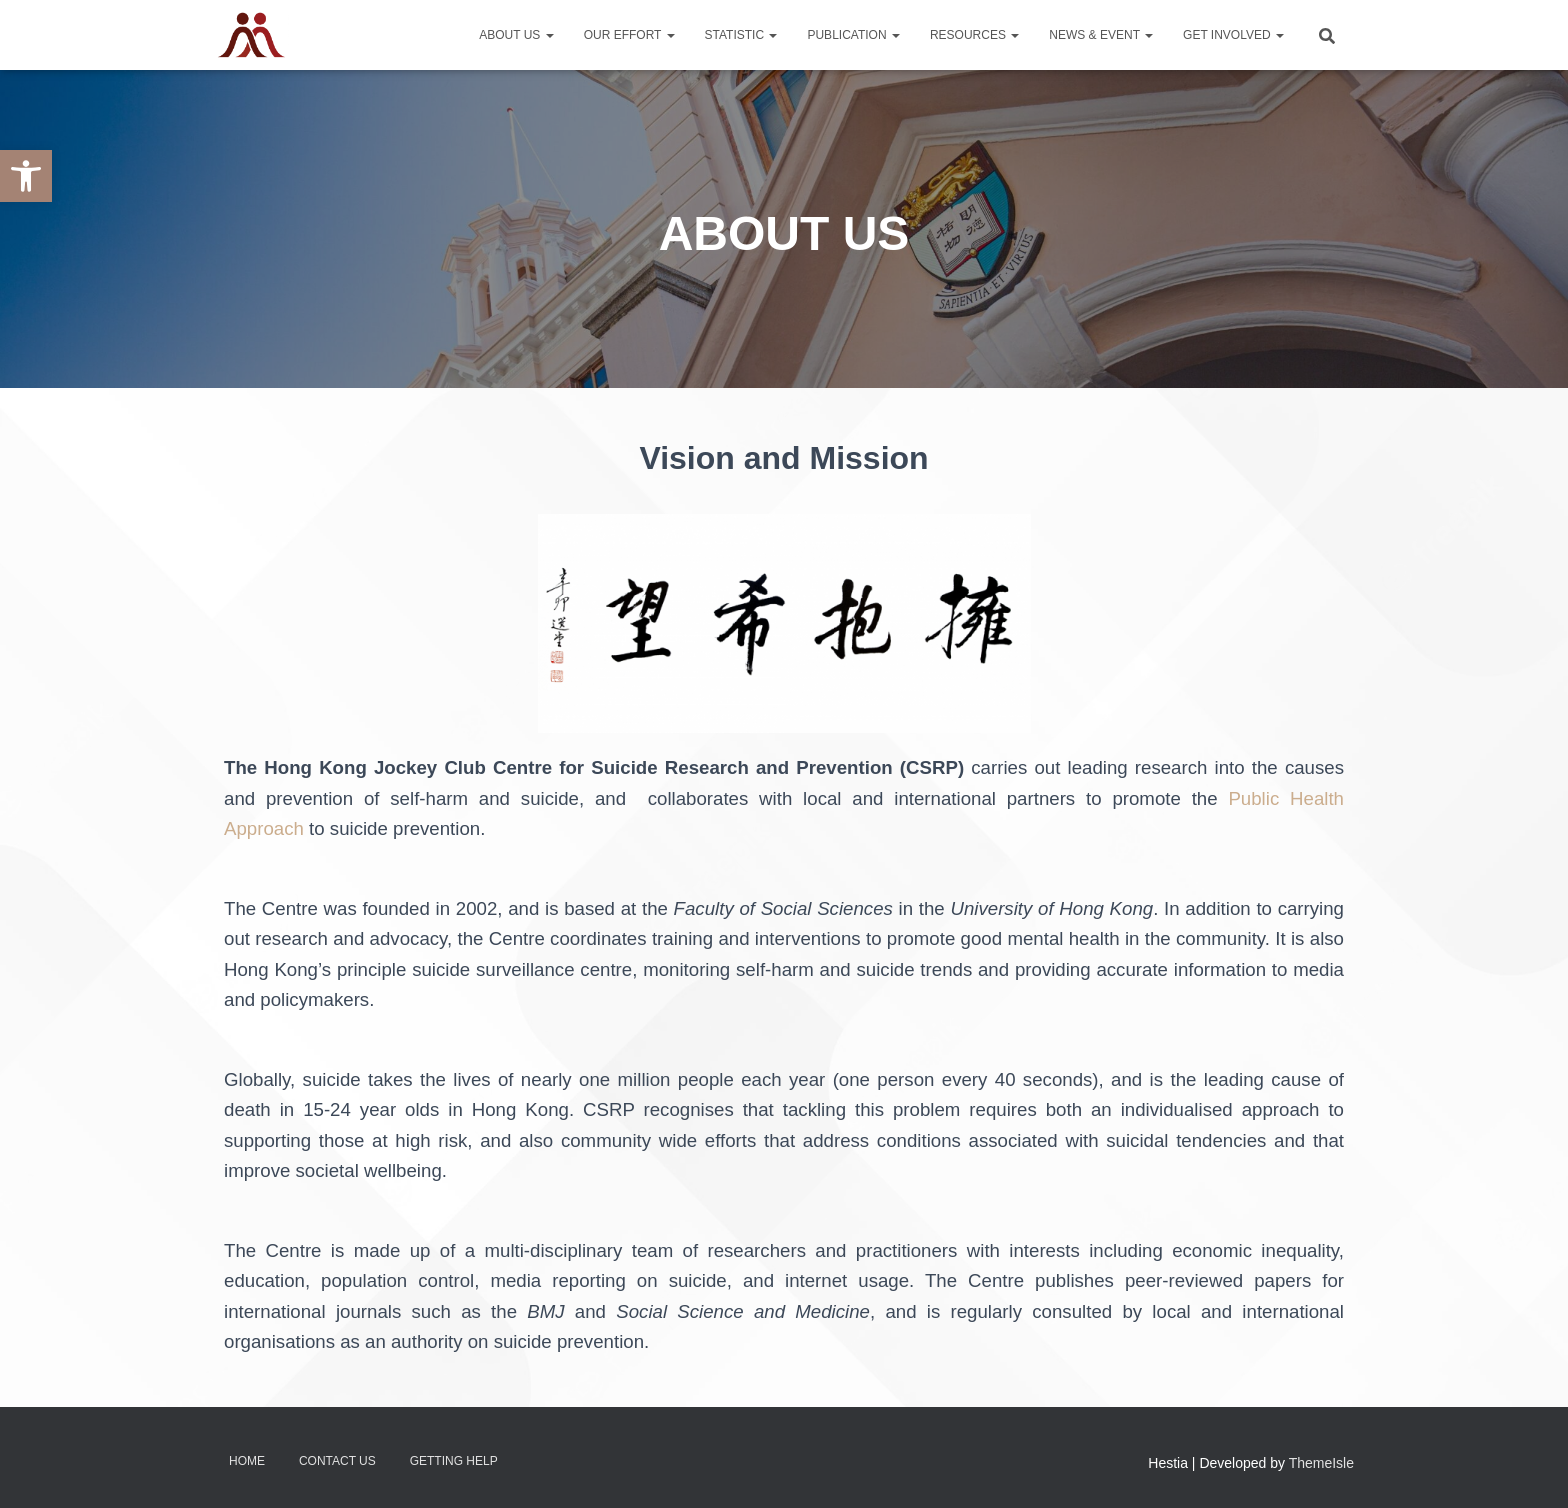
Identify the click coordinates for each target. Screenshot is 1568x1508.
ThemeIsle (1321, 1463)
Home (247, 1461)
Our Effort (629, 35)
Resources (974, 35)
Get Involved (1233, 35)
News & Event (1101, 35)
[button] (26, 176)
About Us (516, 35)
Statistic (741, 35)
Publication (853, 35)
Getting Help (454, 1461)
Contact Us (337, 1461)
